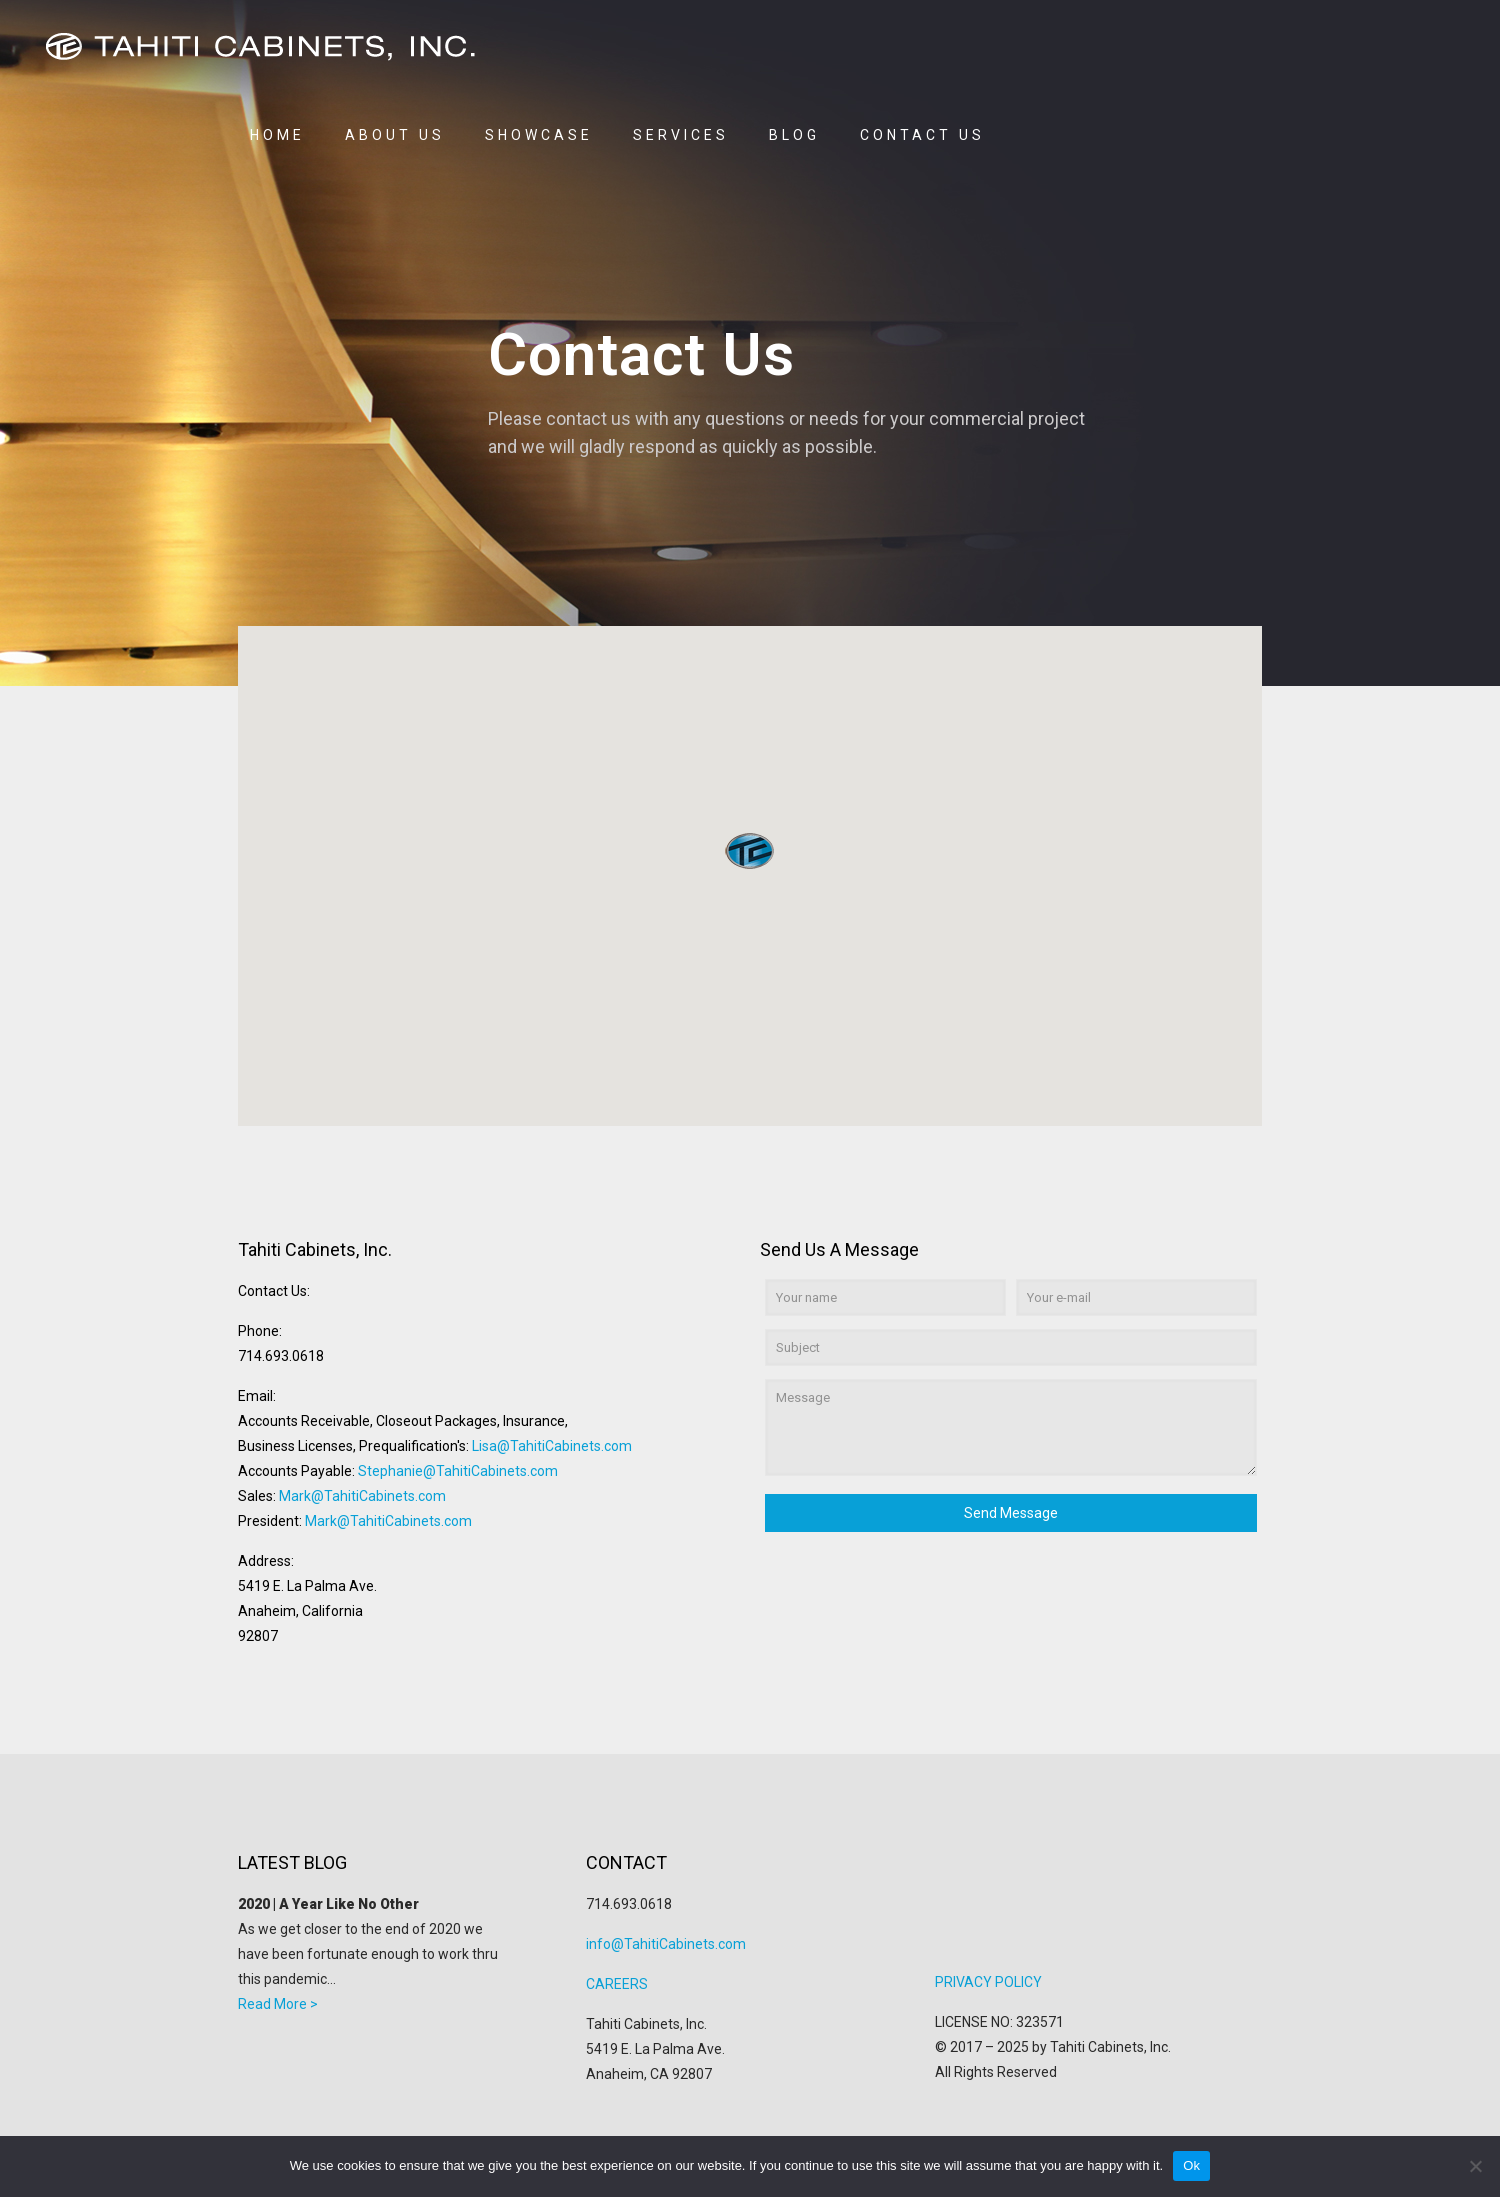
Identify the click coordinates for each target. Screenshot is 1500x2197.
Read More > (278, 2004)
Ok (1191, 2165)
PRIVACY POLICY (988, 1982)
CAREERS (617, 1984)
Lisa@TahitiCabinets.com (552, 1446)
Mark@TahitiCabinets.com (362, 1496)
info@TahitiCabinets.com (666, 1944)
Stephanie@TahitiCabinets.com (458, 1471)
